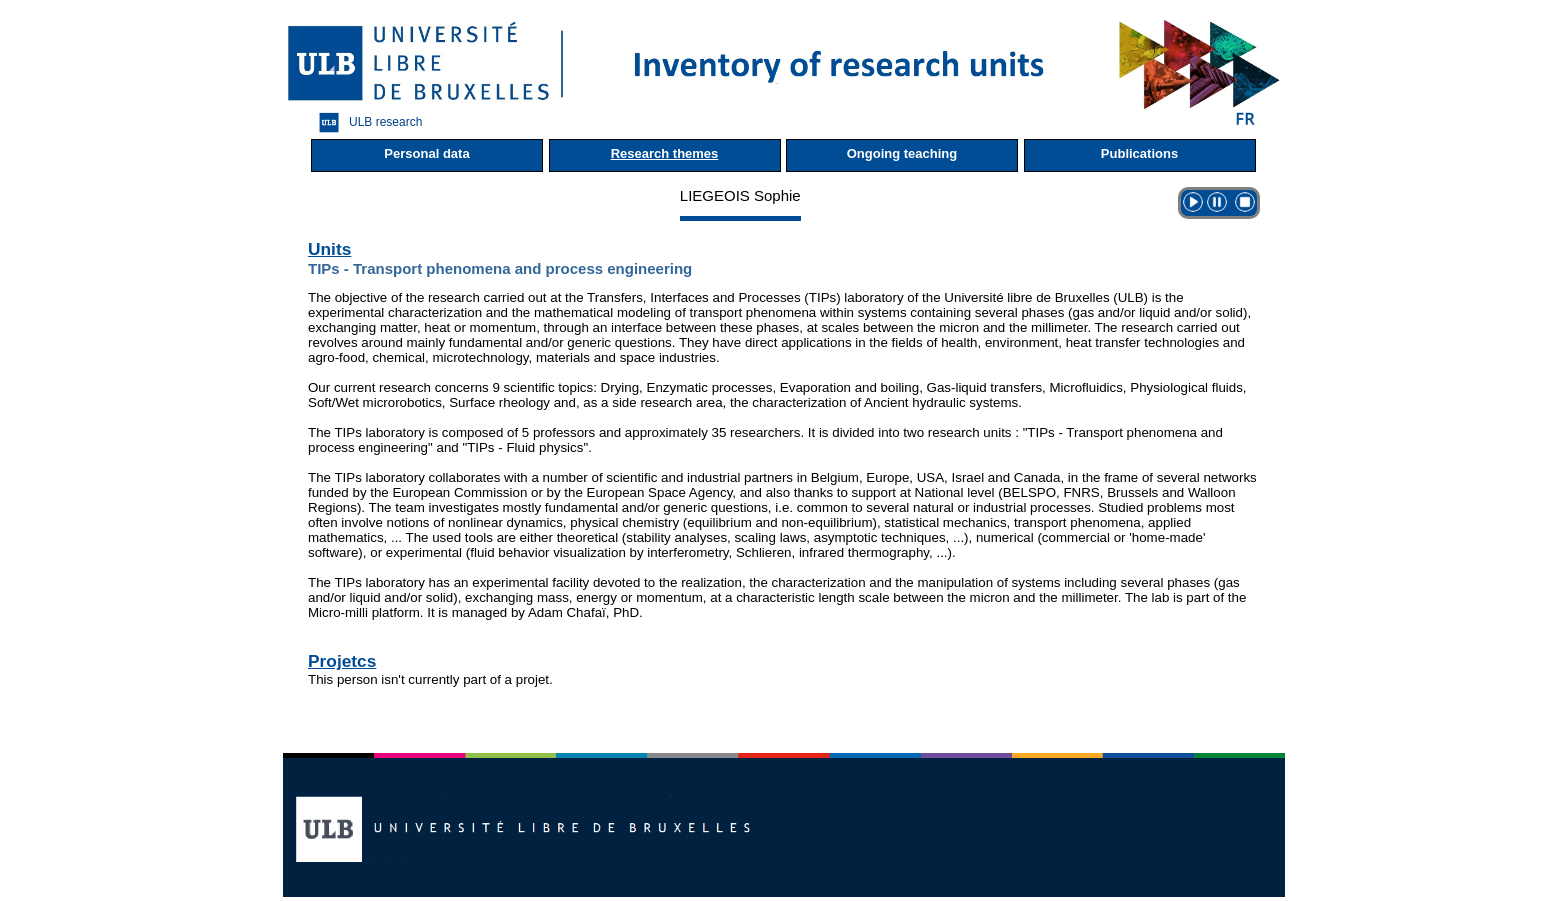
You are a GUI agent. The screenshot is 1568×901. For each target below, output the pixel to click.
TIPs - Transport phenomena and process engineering (500, 268)
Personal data (426, 153)
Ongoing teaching (902, 153)
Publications (1139, 153)
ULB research (365, 122)
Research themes (665, 153)
